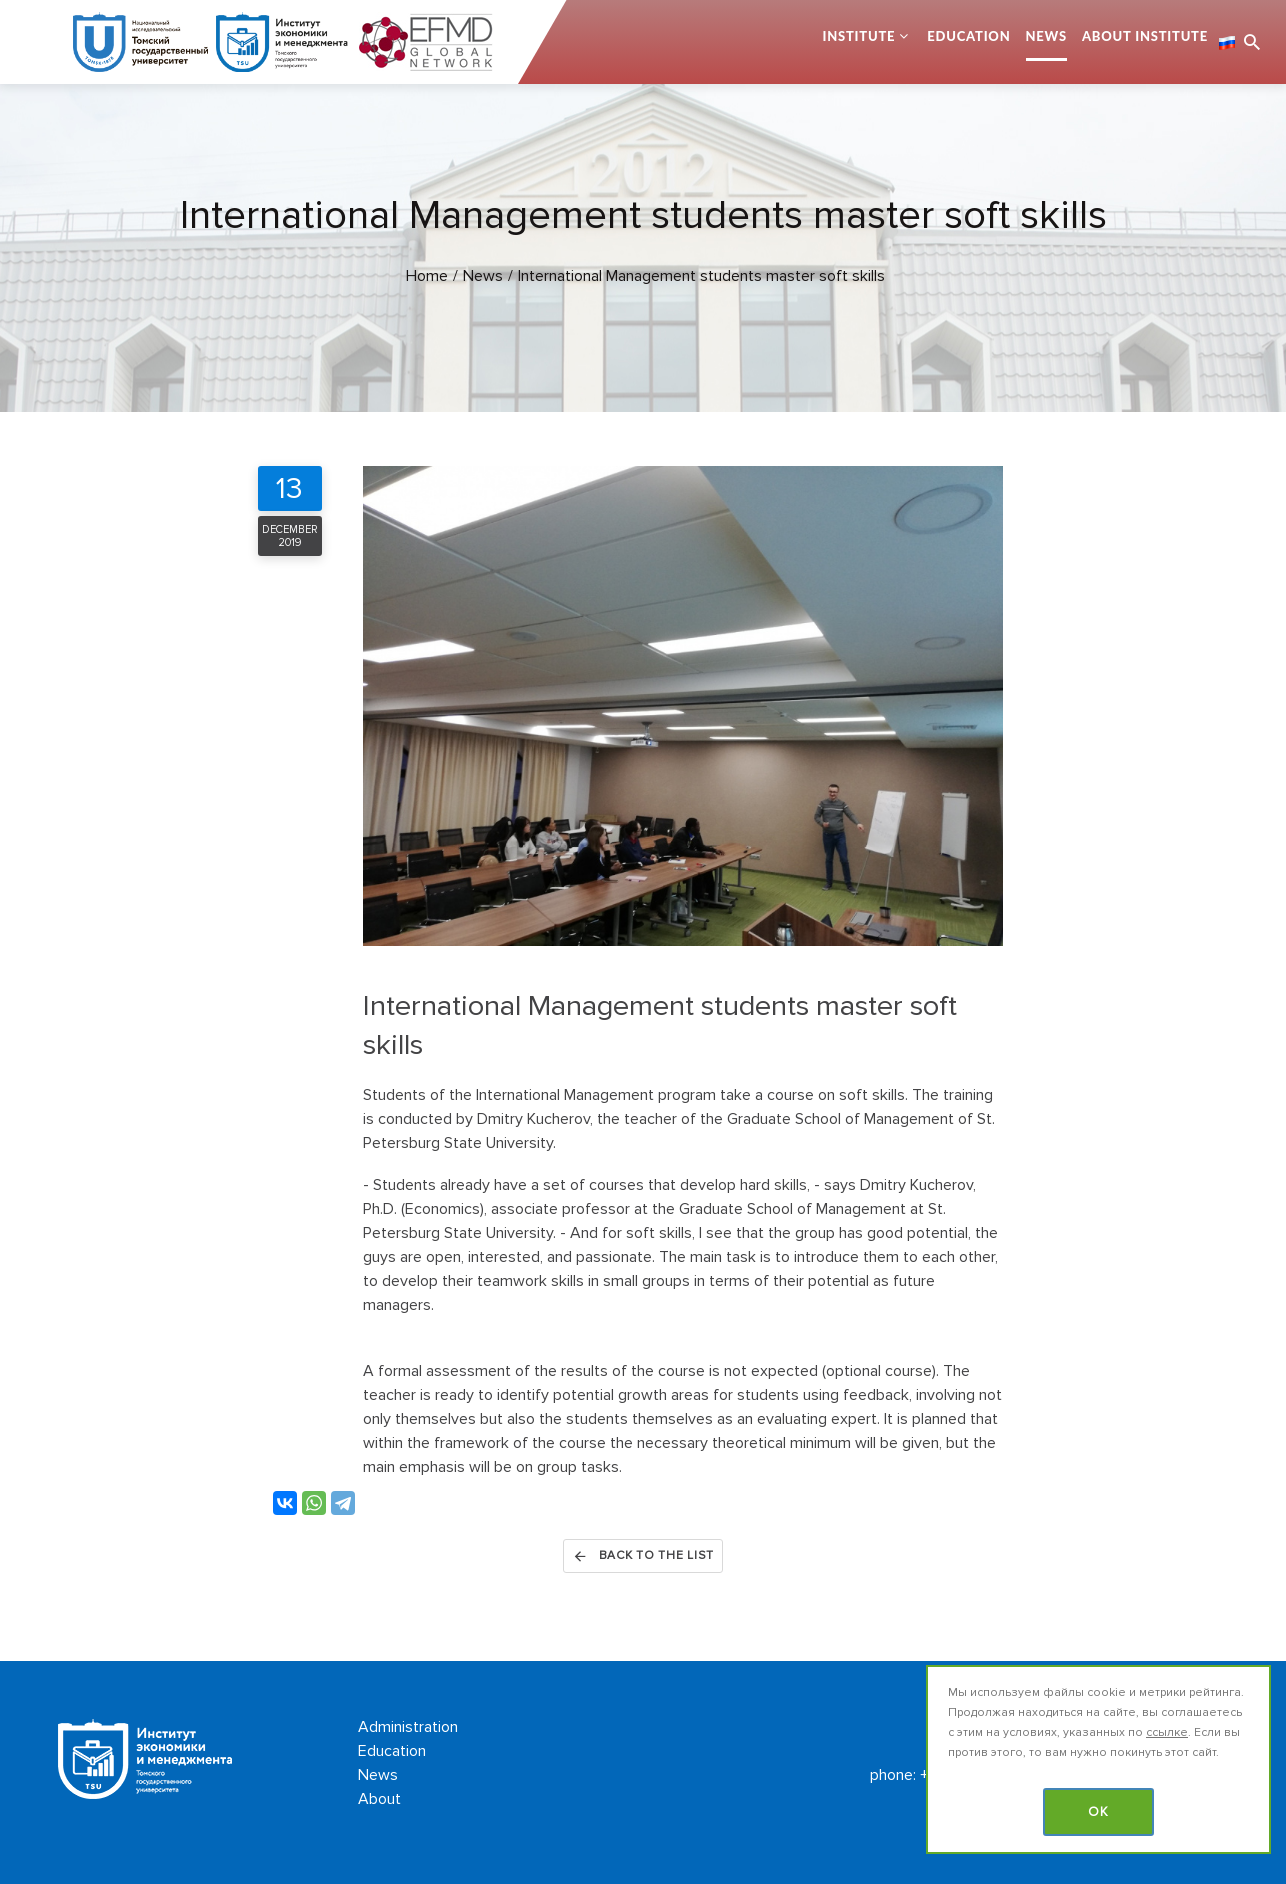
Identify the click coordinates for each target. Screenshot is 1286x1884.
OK (1098, 1812)
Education (968, 36)
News (1046, 36)
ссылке (1167, 1732)
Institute (858, 36)
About (379, 1799)
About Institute (1145, 36)
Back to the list (643, 1556)
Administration (408, 1727)
